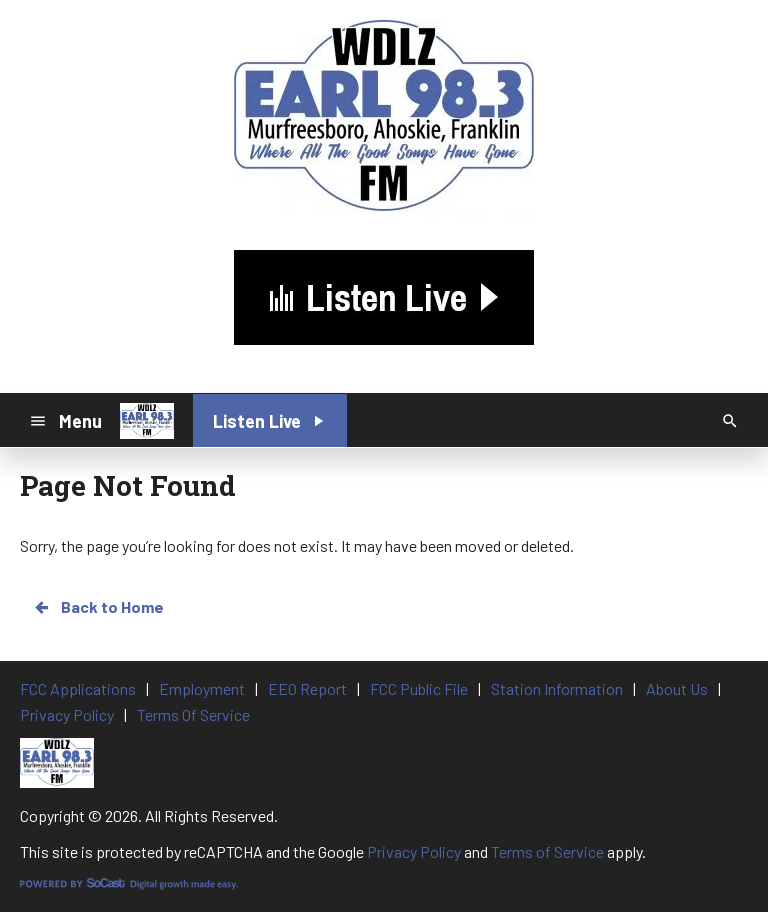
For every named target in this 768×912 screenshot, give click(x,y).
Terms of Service (547, 851)
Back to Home (98, 607)
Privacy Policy (414, 851)
